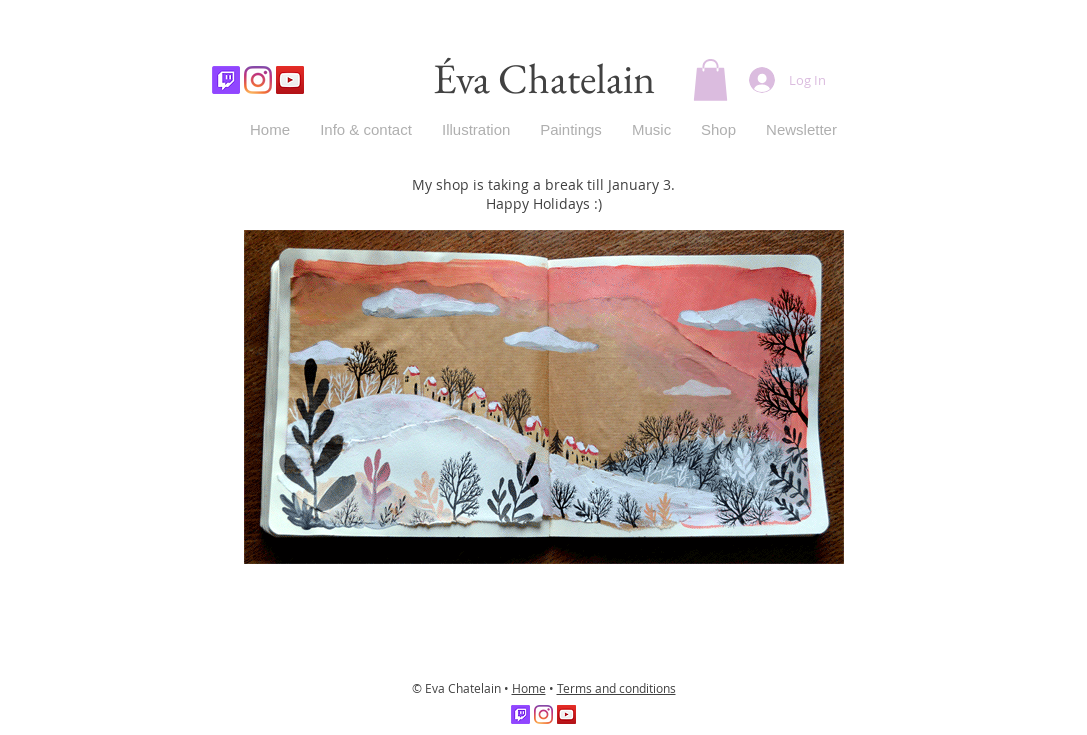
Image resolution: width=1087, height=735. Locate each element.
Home (529, 688)
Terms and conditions (616, 688)
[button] (710, 80)
